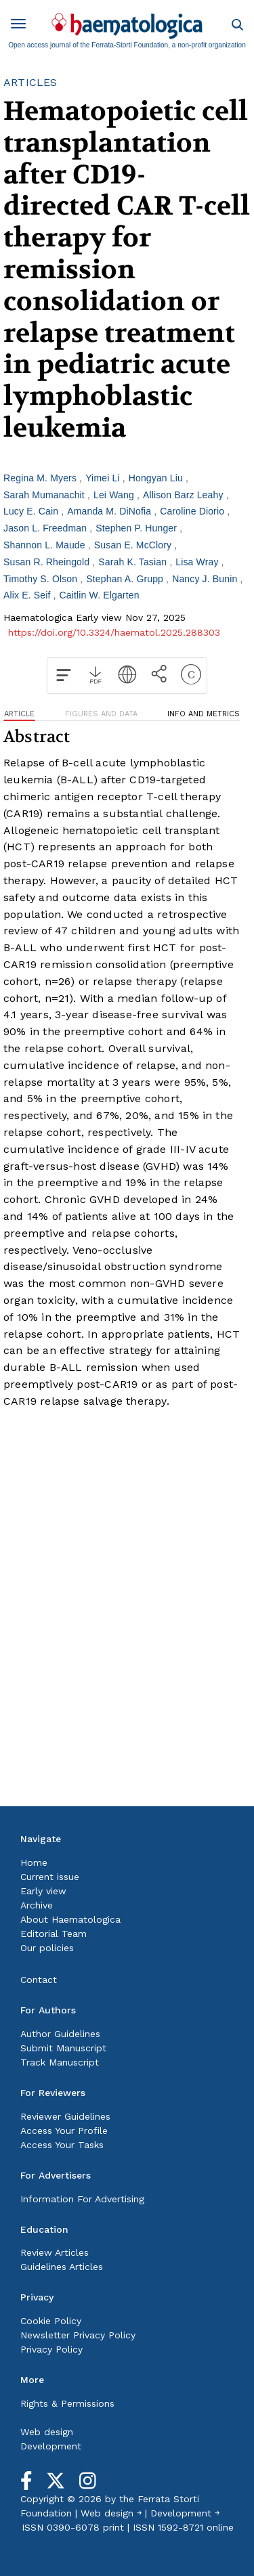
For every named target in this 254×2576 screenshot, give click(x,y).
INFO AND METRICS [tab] (203, 714)
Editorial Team (53, 1933)
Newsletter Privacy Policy (77, 2335)
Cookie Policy (50, 2320)
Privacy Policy (51, 2349)
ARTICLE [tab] (19, 714)
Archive (36, 1905)
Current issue (49, 1876)
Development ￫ (184, 2513)
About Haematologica (70, 1919)
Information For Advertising (82, 2198)
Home (33, 1862)
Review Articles (54, 2252)
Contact (38, 1979)
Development (50, 2446)
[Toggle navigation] (23, 26)
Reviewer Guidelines (65, 2116)
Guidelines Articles (61, 2266)
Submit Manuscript (63, 2048)
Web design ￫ (111, 2513)
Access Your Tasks (62, 2144)
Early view (43, 1890)
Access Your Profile (64, 2130)
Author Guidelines (60, 2033)
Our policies (47, 1947)
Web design (46, 2431)
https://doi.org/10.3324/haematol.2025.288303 (114, 632)
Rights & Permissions (67, 2403)
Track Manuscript (59, 2062)
